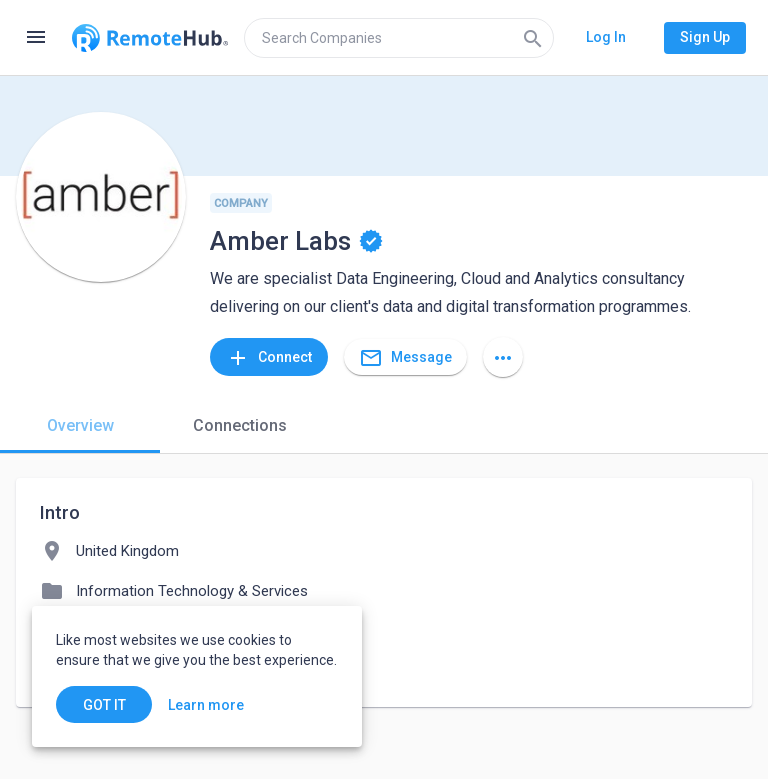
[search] (399, 38)
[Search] (533, 38)
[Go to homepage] (150, 38)
